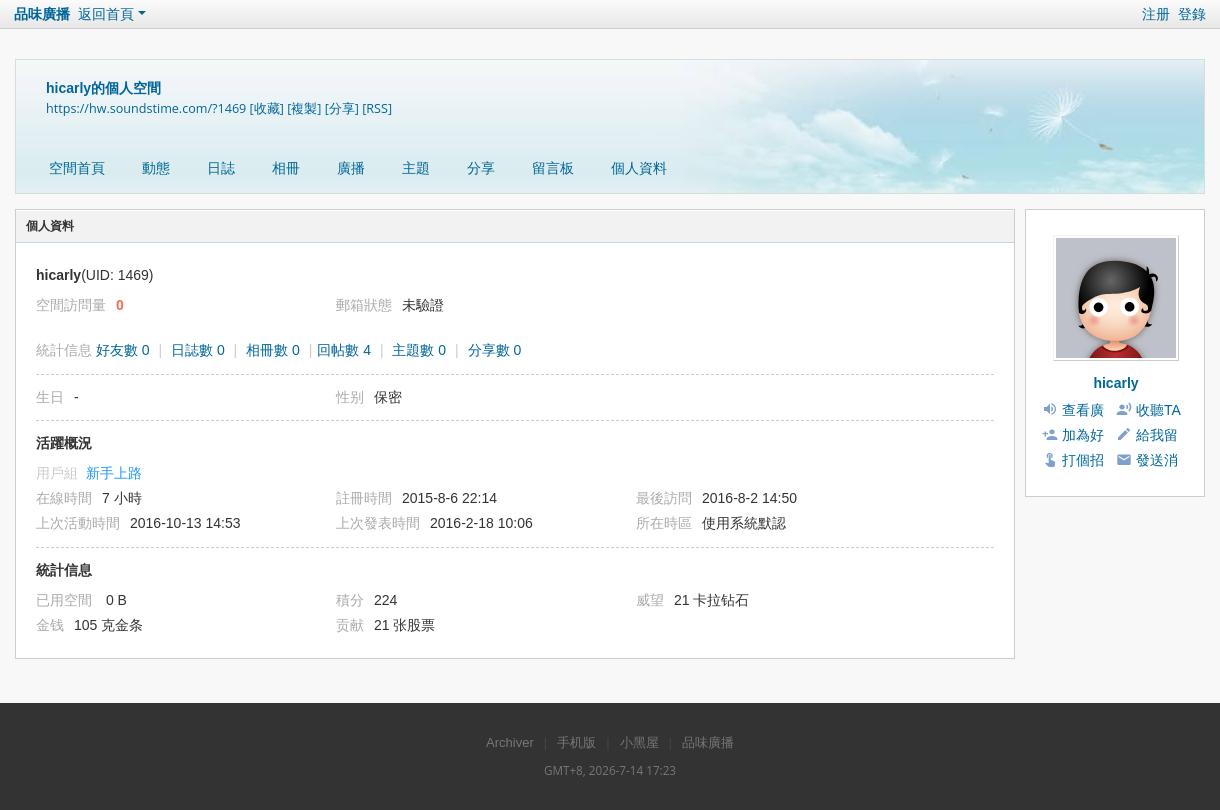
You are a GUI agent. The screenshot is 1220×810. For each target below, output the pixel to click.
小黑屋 (639, 742)
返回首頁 (106, 14)
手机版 (576, 742)
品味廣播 (42, 14)
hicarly (1115, 383)
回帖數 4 (344, 350)
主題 (416, 168)
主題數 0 (419, 350)
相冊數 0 (273, 350)
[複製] (304, 108)
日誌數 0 (198, 350)
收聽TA (1158, 410)
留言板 (553, 168)
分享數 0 (495, 350)
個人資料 (639, 168)
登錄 (1192, 14)
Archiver (510, 742)
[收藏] (267, 108)
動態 (156, 168)
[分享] (342, 108)
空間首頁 (77, 168)
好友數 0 (123, 350)
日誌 (221, 168)
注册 (1156, 14)
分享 (481, 168)
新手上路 (114, 473)
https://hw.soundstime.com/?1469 (146, 108)
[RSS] (377, 108)
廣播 (351, 168)
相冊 (286, 168)
